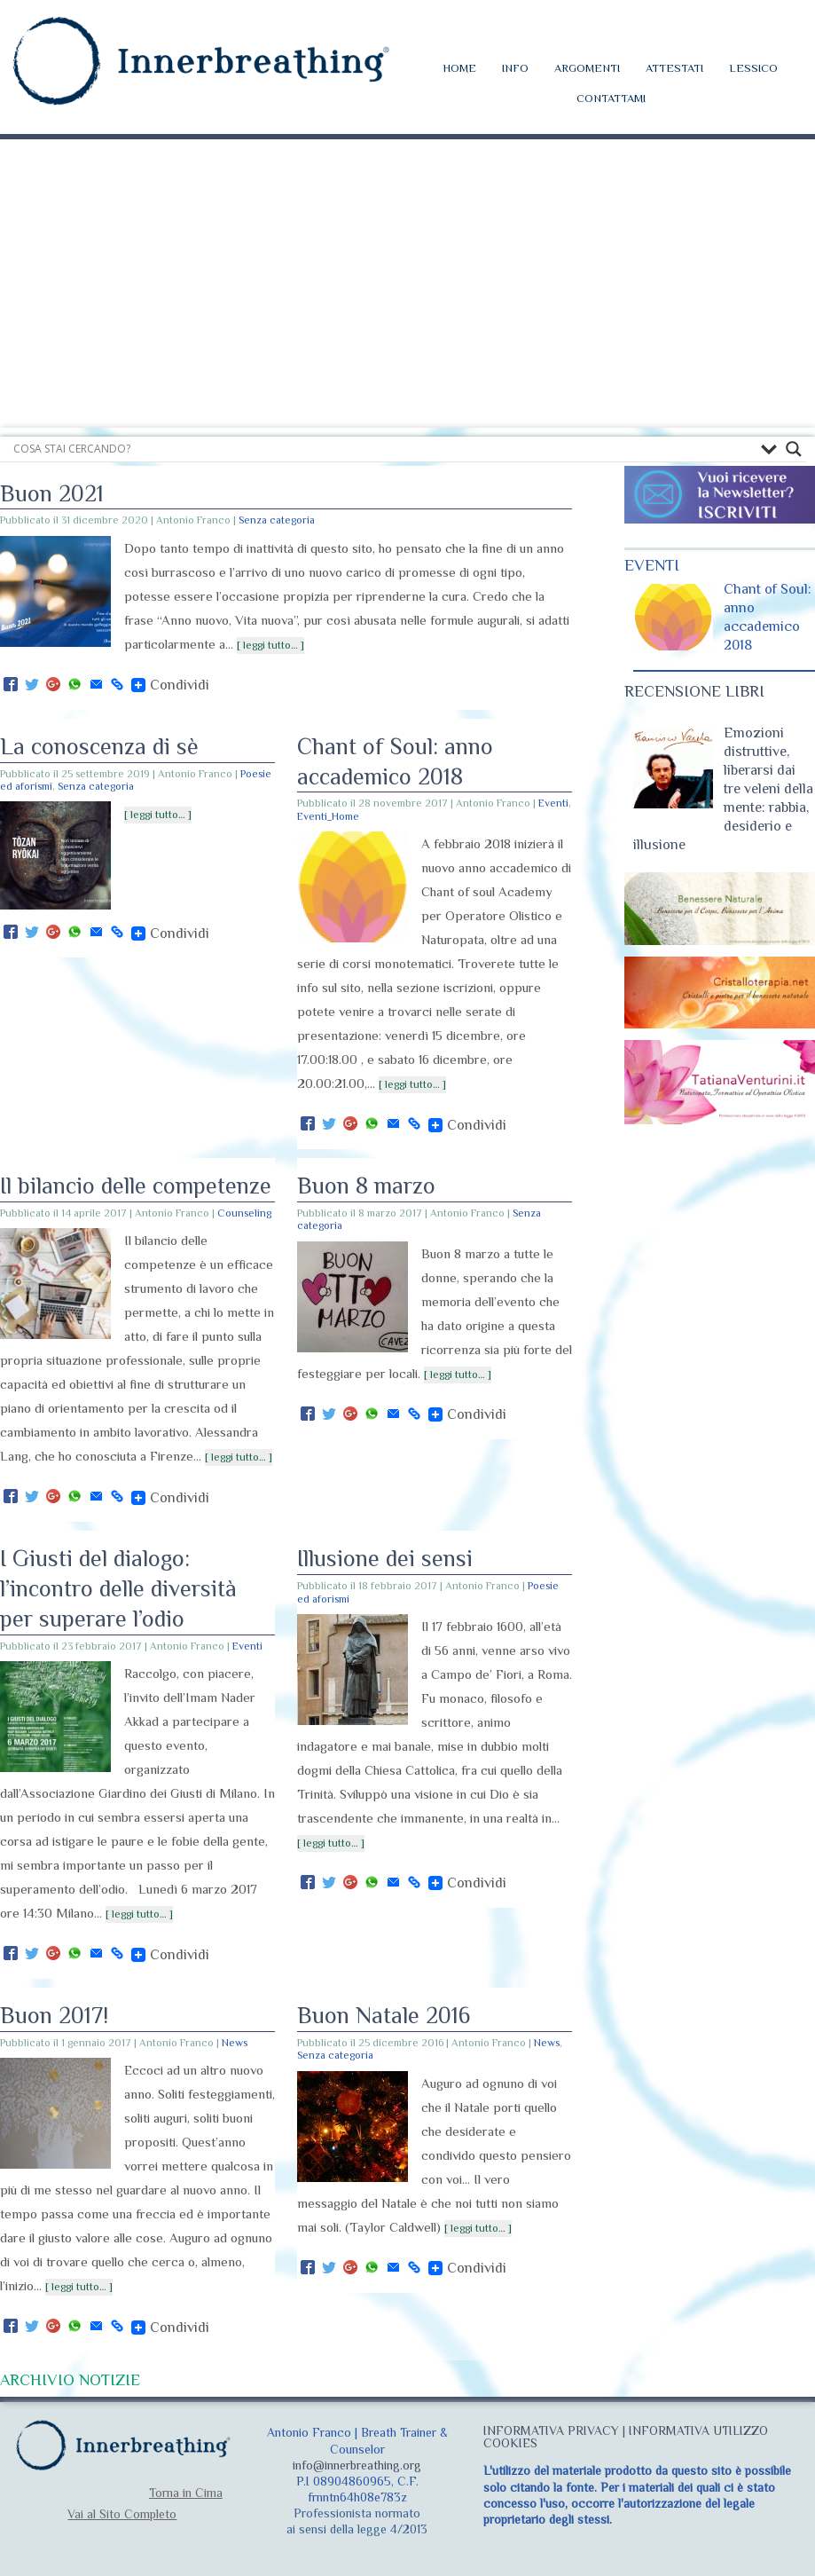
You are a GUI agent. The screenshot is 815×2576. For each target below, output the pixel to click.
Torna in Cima (186, 2492)
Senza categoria (277, 520)
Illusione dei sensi (385, 1559)
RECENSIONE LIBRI (694, 691)
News (234, 2042)
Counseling (244, 1213)
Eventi (553, 803)
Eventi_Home (328, 816)
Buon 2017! (54, 2016)
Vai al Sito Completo (121, 2514)
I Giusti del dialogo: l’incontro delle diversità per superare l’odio (118, 1589)
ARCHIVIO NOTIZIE (70, 2380)
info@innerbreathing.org (357, 2465)
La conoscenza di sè (99, 747)
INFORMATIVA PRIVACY (551, 2430)
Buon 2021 (52, 494)
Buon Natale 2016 (384, 2016)
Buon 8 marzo (366, 1186)
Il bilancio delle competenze (135, 1186)
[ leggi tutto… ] (270, 645)
